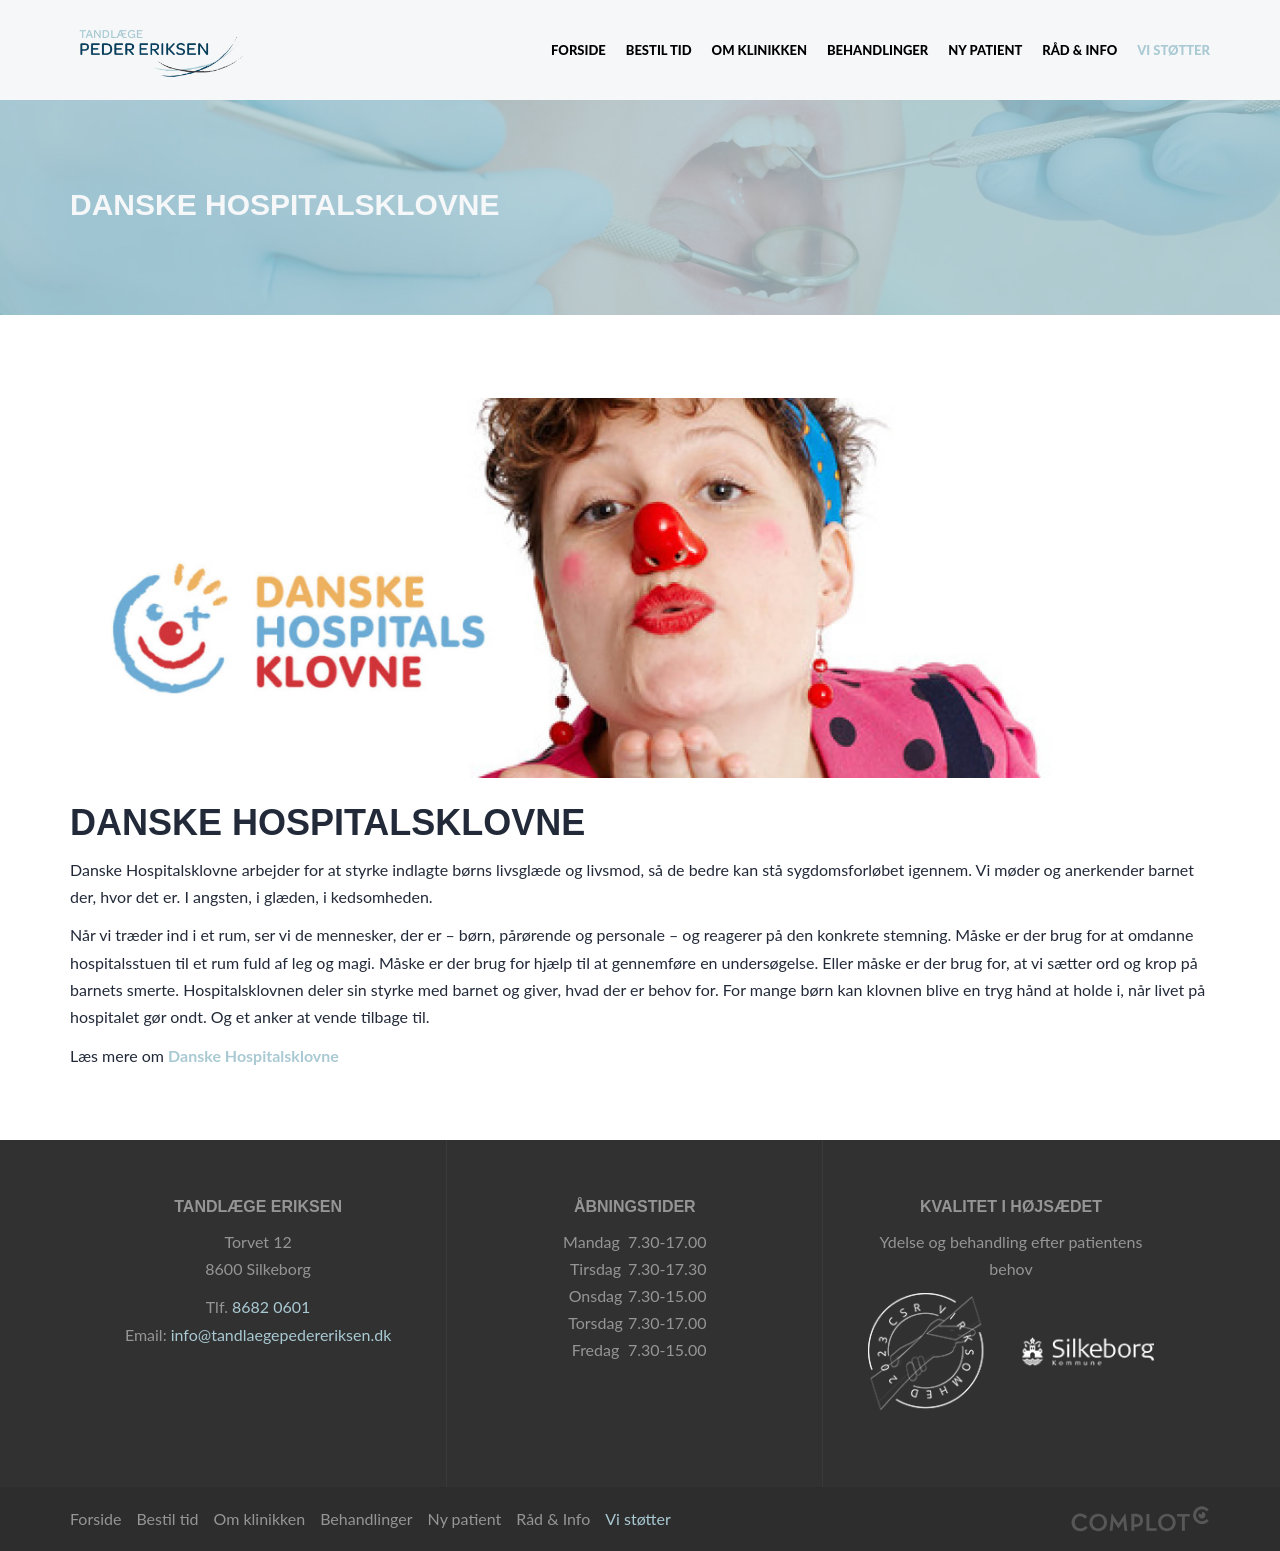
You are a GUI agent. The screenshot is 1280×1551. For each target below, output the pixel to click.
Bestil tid (659, 50)
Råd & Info (1079, 50)
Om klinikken (759, 50)
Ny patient (985, 50)
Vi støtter (1173, 50)
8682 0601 (271, 1306)
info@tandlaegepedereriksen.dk (281, 1334)
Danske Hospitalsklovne (253, 1055)
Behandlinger (877, 50)
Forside (578, 50)
